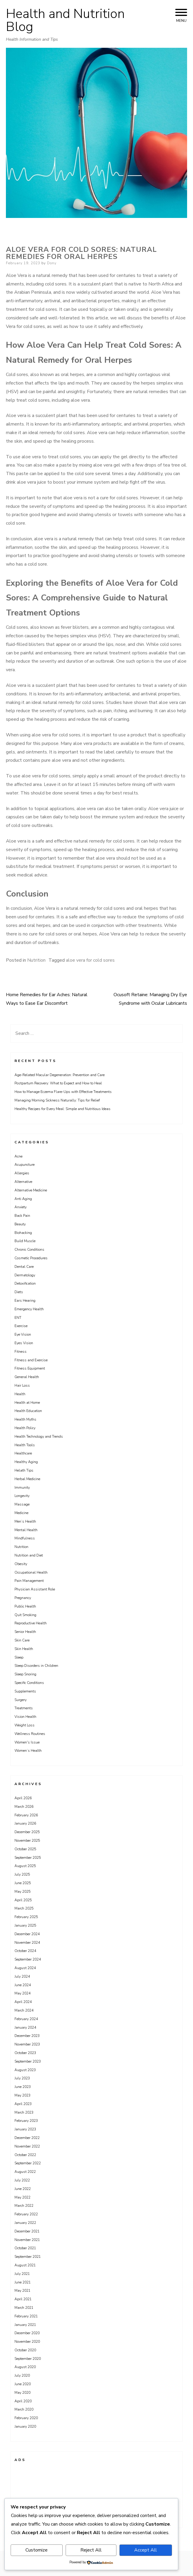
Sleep (18, 1657)
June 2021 (22, 2282)
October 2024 (25, 1950)
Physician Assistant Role (34, 1589)
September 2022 (27, 2163)
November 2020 (27, 2341)
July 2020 (22, 2375)
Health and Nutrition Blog (65, 20)
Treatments (23, 1708)
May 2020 (22, 2392)
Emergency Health (29, 1309)
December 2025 (27, 1832)
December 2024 (27, 1934)
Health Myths (25, 1419)
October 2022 (25, 2155)
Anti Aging (23, 1198)
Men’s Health (25, 1521)
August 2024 (25, 1968)
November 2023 (27, 2044)
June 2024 (22, 1985)
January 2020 (25, 2426)
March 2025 (23, 1908)
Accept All (145, 2550)
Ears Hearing (24, 1300)
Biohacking (23, 1232)
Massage (22, 1504)
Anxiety (20, 1207)
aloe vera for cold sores (90, 960)
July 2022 (22, 2180)
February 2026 (26, 1815)
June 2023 (22, 2086)
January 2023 (25, 2129)
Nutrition (36, 960)
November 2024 (27, 1942)
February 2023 (26, 2120)
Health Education (28, 1410)
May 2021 (22, 2290)
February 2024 (26, 2019)
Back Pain (22, 1215)
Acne (18, 1156)
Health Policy (24, 1428)
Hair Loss (22, 1385)
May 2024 (22, 1993)
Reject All (91, 2550)
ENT (17, 1317)
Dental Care (24, 1266)
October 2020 (25, 2350)
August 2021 (25, 2265)
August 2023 (25, 2070)
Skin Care (22, 1640)
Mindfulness (24, 1538)
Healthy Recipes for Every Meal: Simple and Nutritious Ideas (62, 1108)
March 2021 (23, 2307)
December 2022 (27, 2137)
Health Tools (24, 1445)
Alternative (23, 1181)
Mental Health (26, 1530)
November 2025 (27, 1840)
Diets (18, 1292)
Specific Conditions (29, 1682)
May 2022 (22, 2197)
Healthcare (23, 1453)
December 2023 (27, 2035)
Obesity (20, 1564)
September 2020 (27, 2358)
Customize (36, 2550)
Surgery (20, 1699)
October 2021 (25, 2248)
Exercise (20, 1326)
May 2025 (22, 1891)
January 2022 (25, 2222)
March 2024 (23, 2010)
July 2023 (22, 2078)
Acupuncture (24, 1164)
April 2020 (23, 2401)
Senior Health (25, 1631)
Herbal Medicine (27, 1479)
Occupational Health (31, 1572)
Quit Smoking (25, 1615)
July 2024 (22, 1976)
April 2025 (23, 1900)
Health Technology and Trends (38, 1436)
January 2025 (25, 1925)
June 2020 (22, 2384)
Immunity (22, 1487)
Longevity (22, 1495)
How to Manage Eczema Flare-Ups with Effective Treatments (63, 1091)
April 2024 (23, 2001)
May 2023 (22, 2095)
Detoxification (25, 1283)
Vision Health (25, 1716)
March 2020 (23, 2409)
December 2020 (27, 2333)
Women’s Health (28, 1750)
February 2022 (26, 2214)
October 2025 (25, 1849)
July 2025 (22, 1874)
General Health (26, 1377)
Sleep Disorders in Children (36, 1665)
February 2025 (26, 1917)
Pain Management (29, 1580)
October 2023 (25, 2052)
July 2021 (22, 2273)
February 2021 (26, 2316)
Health (19, 1394)
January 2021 (25, 2324)
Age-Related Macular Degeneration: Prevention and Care (59, 1075)
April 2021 (23, 2299)
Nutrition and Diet (28, 1555)
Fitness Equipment (29, 1368)
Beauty (20, 1224)
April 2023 (23, 2103)
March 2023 (23, 2112)
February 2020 (26, 2418)
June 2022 (22, 2188)
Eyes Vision (23, 1343)
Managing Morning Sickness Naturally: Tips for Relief (57, 1100)
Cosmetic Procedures (31, 1258)
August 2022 (25, 2171)
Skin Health (23, 1648)
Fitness (20, 1351)
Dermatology (24, 1275)
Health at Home (27, 1402)
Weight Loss (24, 1725)
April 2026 (23, 1798)
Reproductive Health (30, 1623)
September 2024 (27, 1959)
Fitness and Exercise (31, 1360)
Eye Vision (22, 1334)
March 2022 (23, 2205)
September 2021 (27, 2256)
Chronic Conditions (29, 1249)
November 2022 (27, 2146)
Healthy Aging (26, 1461)
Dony (51, 263)
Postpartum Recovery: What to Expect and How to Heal (58, 1083)
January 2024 (25, 2027)
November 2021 (27, 2239)
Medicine (21, 1513)
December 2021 (27, 2231)
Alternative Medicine (30, 1190)
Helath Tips (23, 1470)
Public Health (25, 1606)
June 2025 (22, 1883)
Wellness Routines (29, 1733)
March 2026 (23, 1806)
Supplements (25, 1691)
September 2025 (27, 1857)
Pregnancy (22, 1597)
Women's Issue (27, 1742)
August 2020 (25, 2367)
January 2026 (25, 1823)
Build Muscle (24, 1241)
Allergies (21, 1173)
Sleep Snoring (25, 1674)
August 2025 (25, 1866)
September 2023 (27, 2061)
